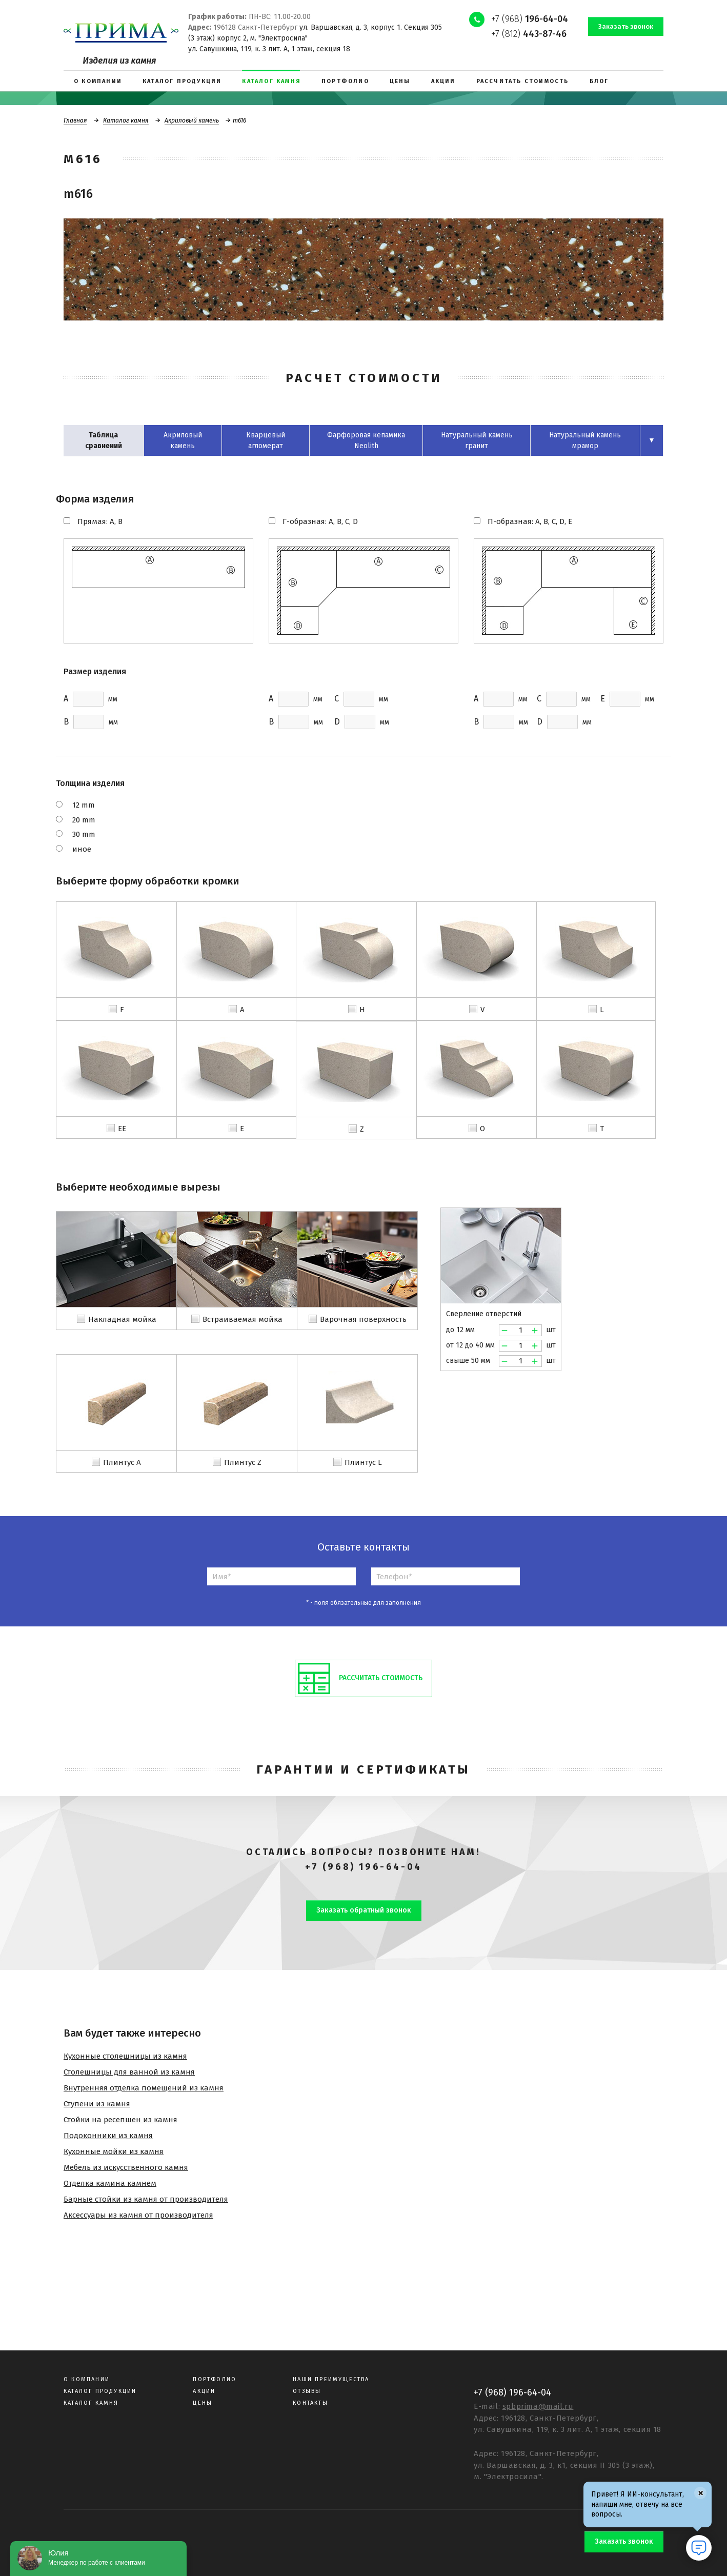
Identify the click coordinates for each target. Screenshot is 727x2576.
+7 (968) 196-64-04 (363, 1867)
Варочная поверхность (363, 1319)
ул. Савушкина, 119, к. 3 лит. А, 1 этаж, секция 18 (269, 49)
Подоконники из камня (108, 2135)
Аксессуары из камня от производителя (138, 2215)
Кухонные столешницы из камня (125, 2056)
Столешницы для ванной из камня (129, 2072)
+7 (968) (529, 19)
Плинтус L (363, 1462)
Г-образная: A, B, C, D (320, 521)
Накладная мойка (122, 1319)
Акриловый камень (192, 120)
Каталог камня (126, 120)
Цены (202, 2403)
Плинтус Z (242, 1462)
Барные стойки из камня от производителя (146, 2199)
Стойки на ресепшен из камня (120, 2119)
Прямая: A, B (100, 521)
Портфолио (214, 2379)
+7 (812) (529, 33)
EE (122, 1128)
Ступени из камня (97, 2103)
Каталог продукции (100, 2391)
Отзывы (307, 2391)
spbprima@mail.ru (538, 2406)
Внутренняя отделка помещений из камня (144, 2087)
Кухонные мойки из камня (114, 2151)
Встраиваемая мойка (242, 1319)
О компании (87, 2379)
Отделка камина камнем (110, 2183)
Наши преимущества (331, 2379)
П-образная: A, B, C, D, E (530, 521)
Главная (75, 120)
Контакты (310, 2403)
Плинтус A (122, 1462)
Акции (204, 2391)
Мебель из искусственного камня (126, 2167)
